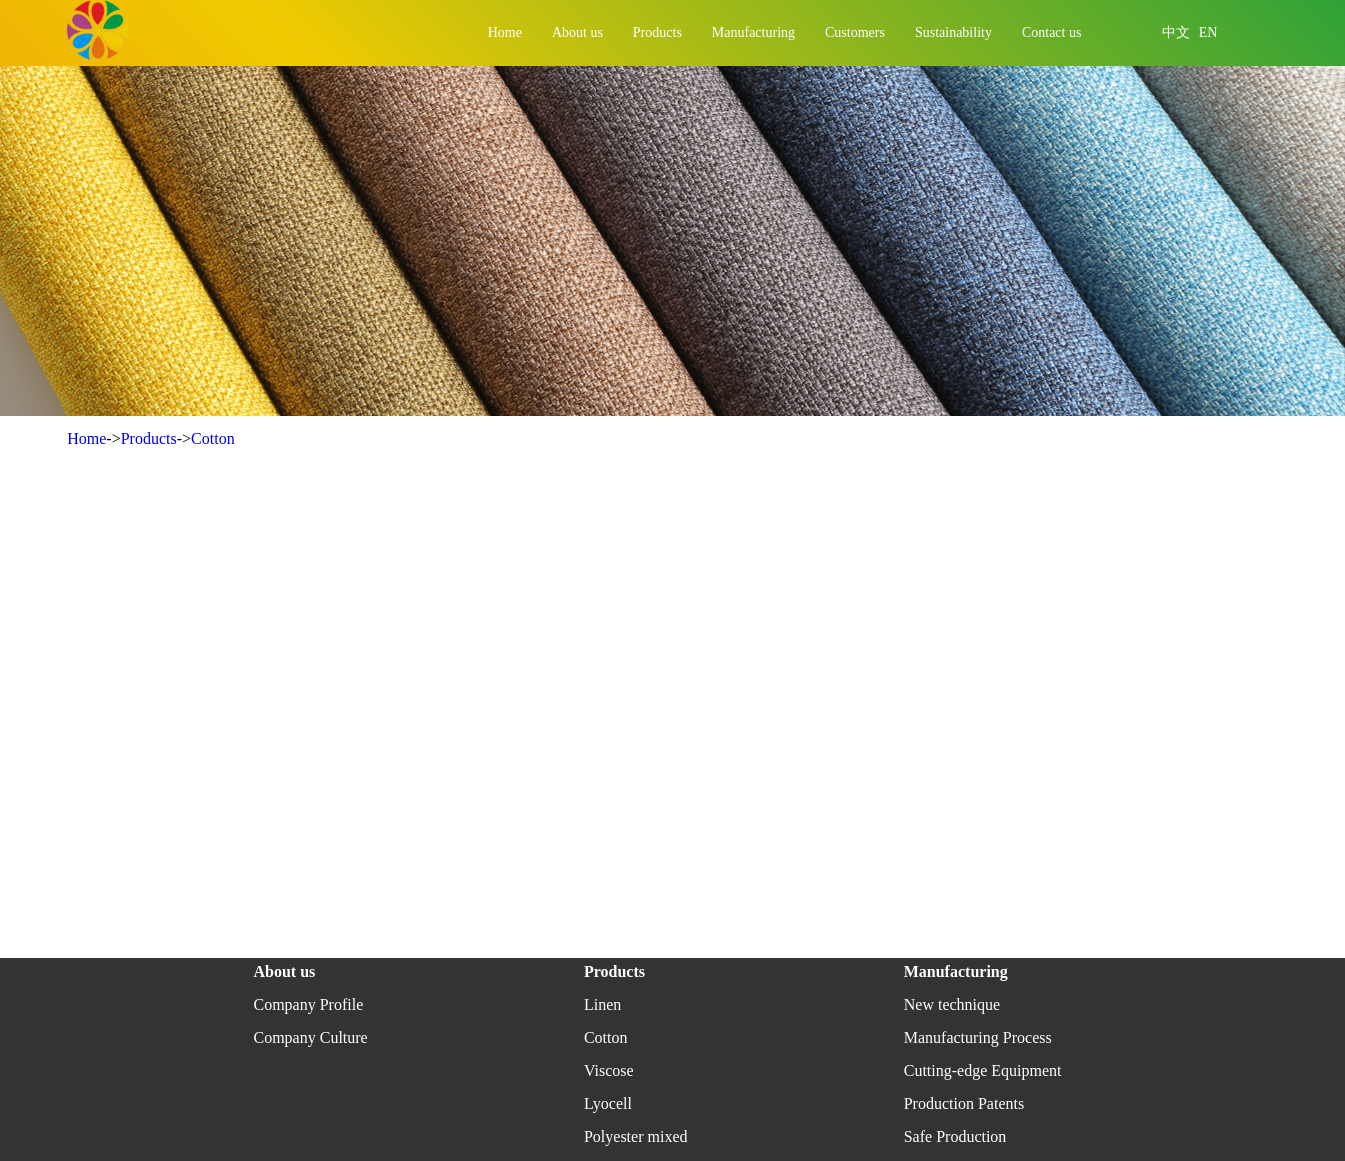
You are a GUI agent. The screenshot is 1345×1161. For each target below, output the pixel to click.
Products (657, 32)
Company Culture (310, 1037)
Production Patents (964, 1103)
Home (505, 32)
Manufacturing (753, 32)
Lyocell (608, 1103)
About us (577, 32)
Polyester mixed (636, 1136)
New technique (952, 1004)
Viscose (609, 1070)
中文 (1176, 32)
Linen (602, 1004)
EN (1208, 32)
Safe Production (955, 1136)
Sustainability (953, 32)
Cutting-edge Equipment (983, 1070)
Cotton (213, 438)
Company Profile (308, 1004)
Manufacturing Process (978, 1037)
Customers (855, 32)
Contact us (1052, 32)
